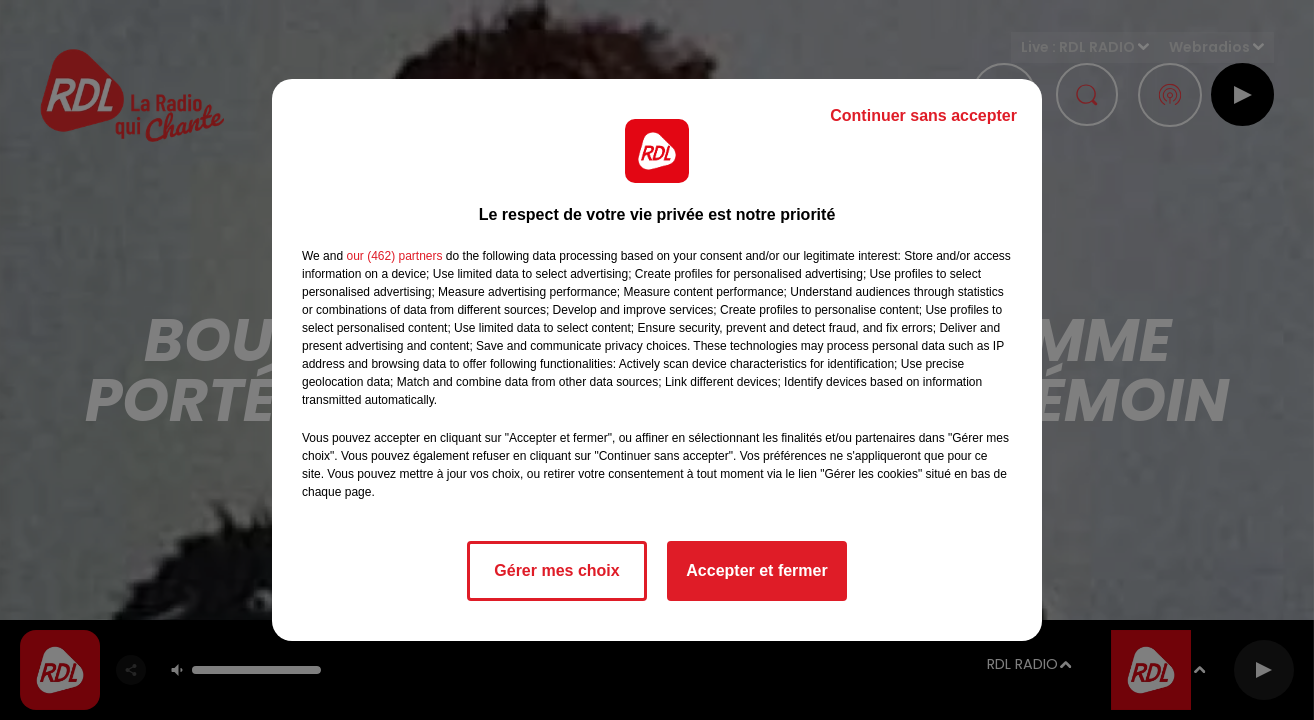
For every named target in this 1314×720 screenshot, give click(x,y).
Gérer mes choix (556, 570)
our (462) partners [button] (394, 256)
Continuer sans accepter (923, 115)
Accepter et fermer (756, 570)
